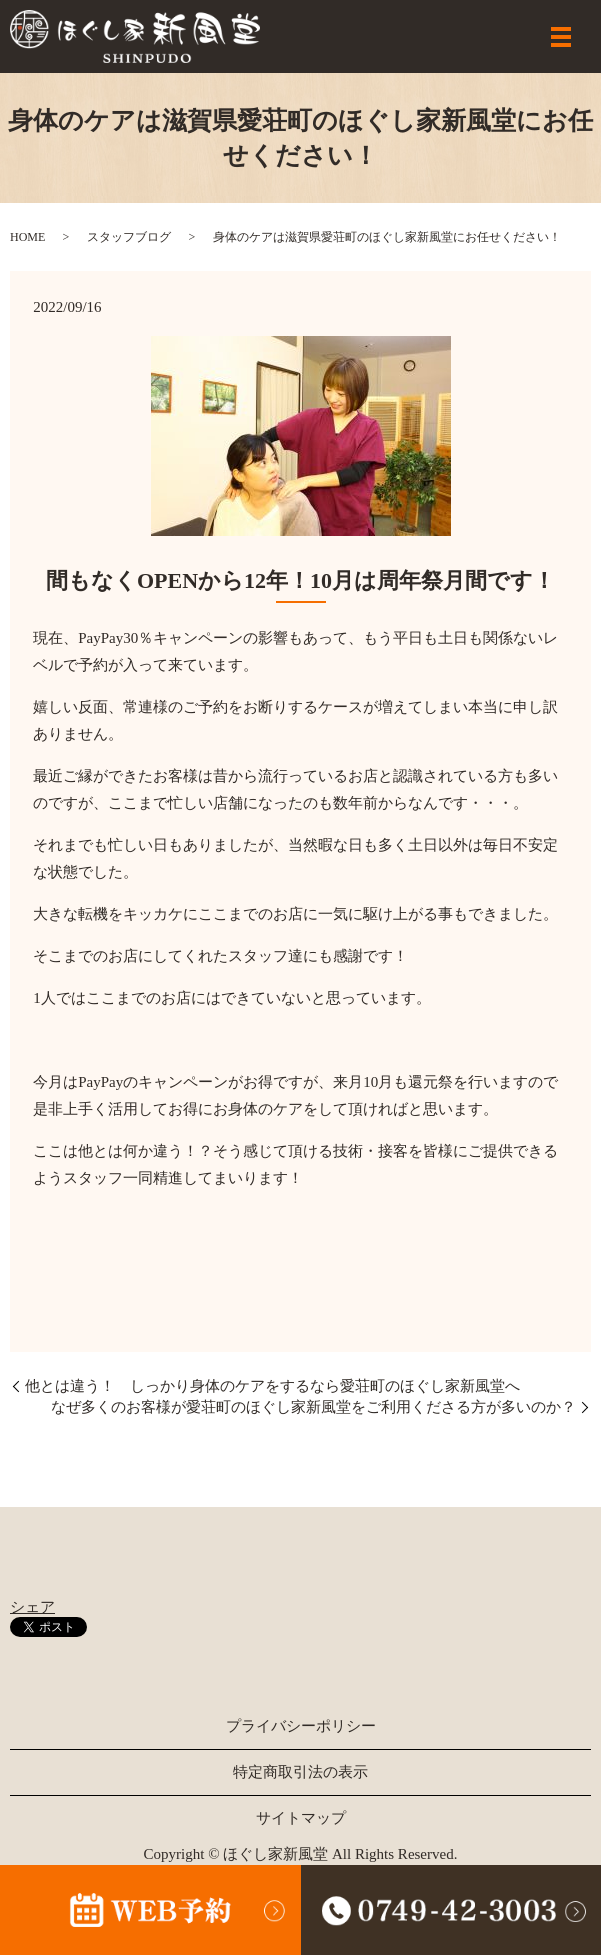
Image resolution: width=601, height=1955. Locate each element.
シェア (32, 1607)
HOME (27, 237)
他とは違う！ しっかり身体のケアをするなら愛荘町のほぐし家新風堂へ (272, 1386)
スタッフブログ (129, 237)
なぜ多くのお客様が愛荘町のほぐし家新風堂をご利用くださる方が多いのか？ (313, 1407)
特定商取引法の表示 (300, 1772)
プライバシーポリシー (301, 1726)
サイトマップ (301, 1818)
